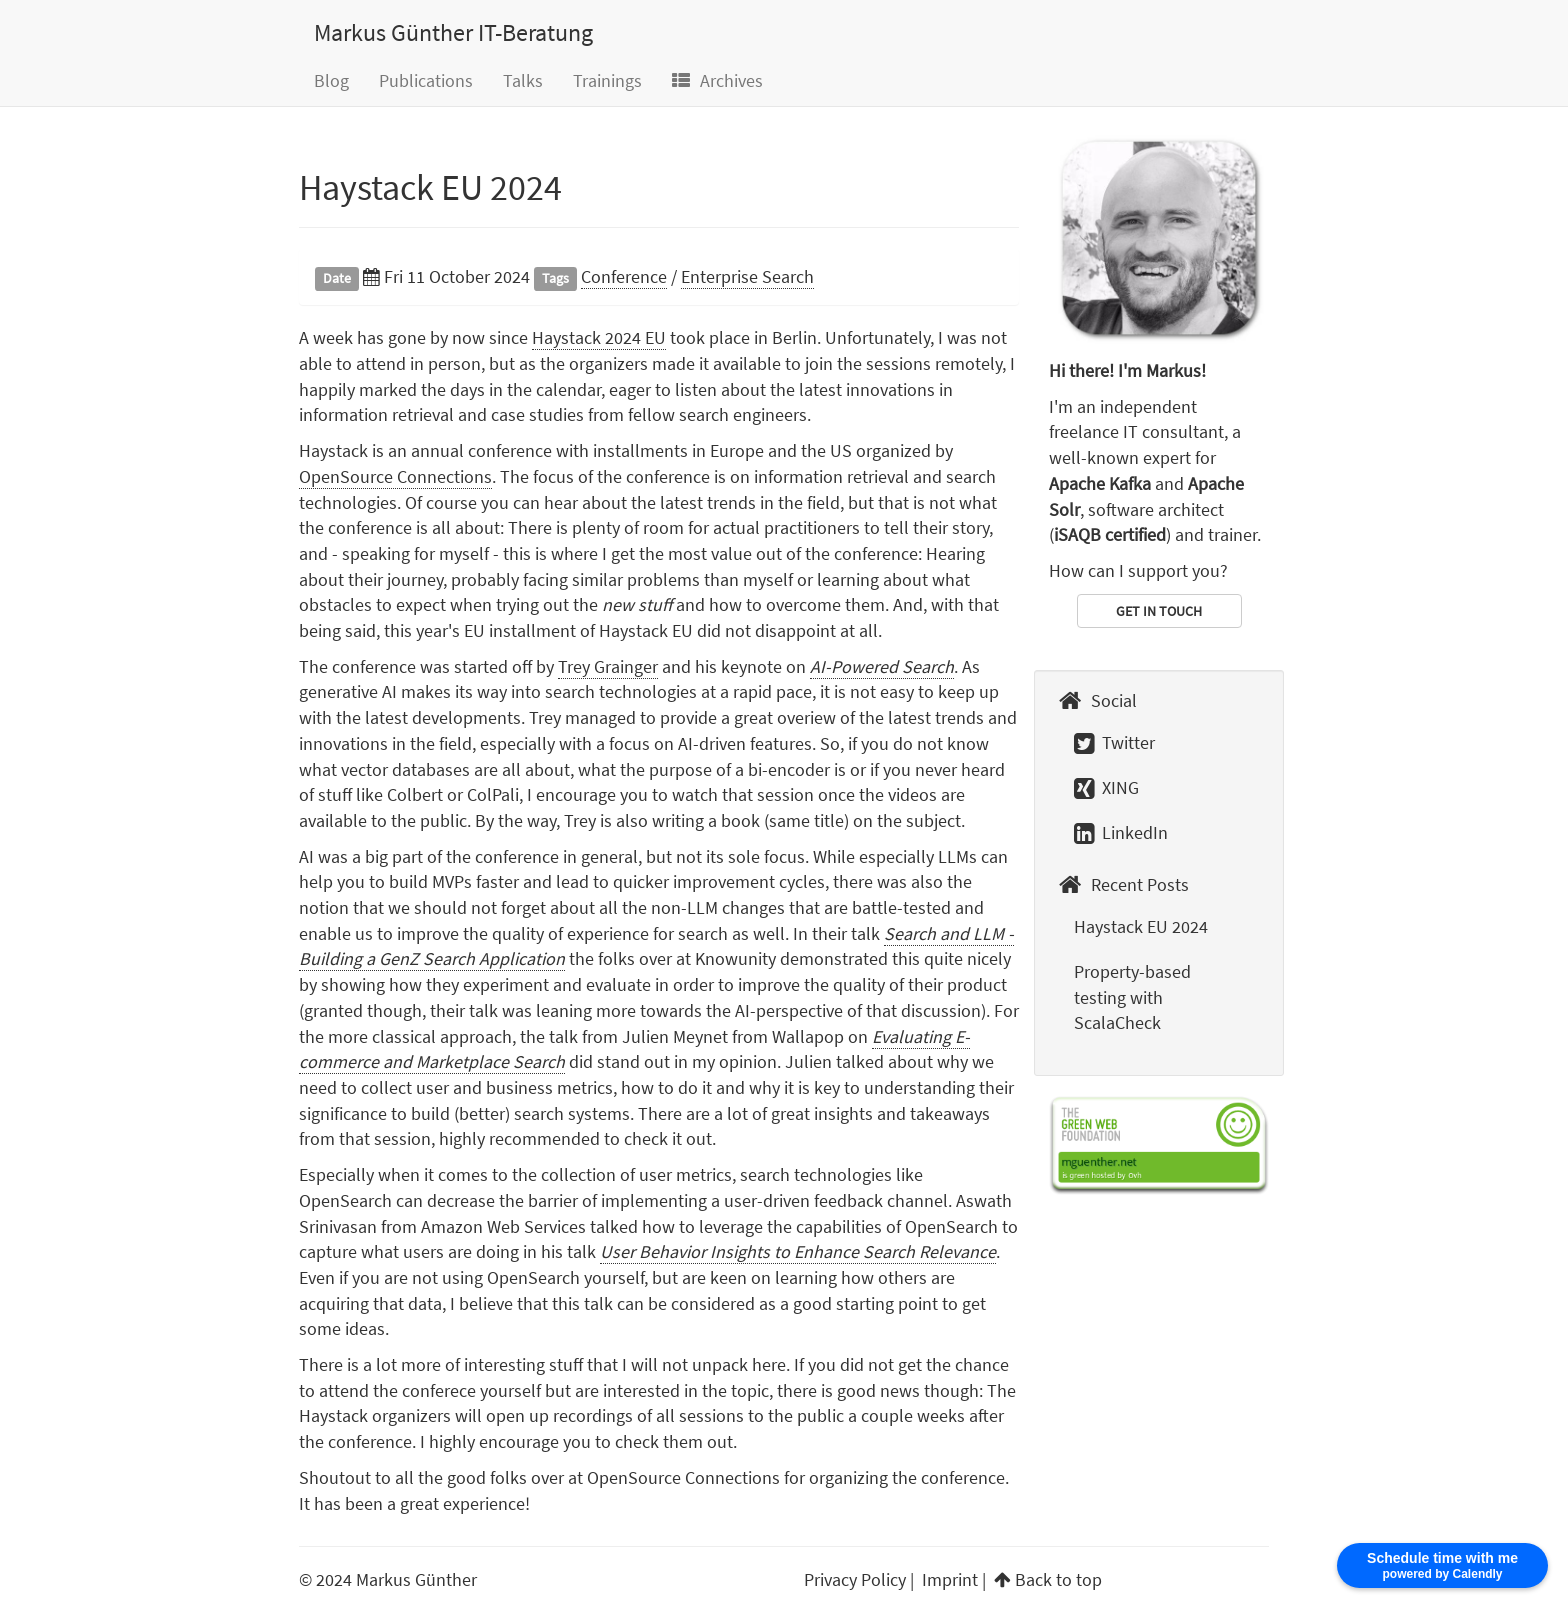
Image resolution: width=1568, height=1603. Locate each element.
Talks (523, 80)
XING (1106, 787)
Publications (426, 80)
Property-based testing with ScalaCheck (1132, 997)
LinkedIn (1121, 832)
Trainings (607, 80)
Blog (331, 80)
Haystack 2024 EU (599, 337)
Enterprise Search (747, 276)
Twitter (1114, 742)
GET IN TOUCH (1159, 611)
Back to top (1058, 1579)
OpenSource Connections (395, 476)
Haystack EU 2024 (430, 187)
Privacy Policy (855, 1579)
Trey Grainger (608, 666)
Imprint (950, 1579)
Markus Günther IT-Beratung (453, 32)
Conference (624, 276)
